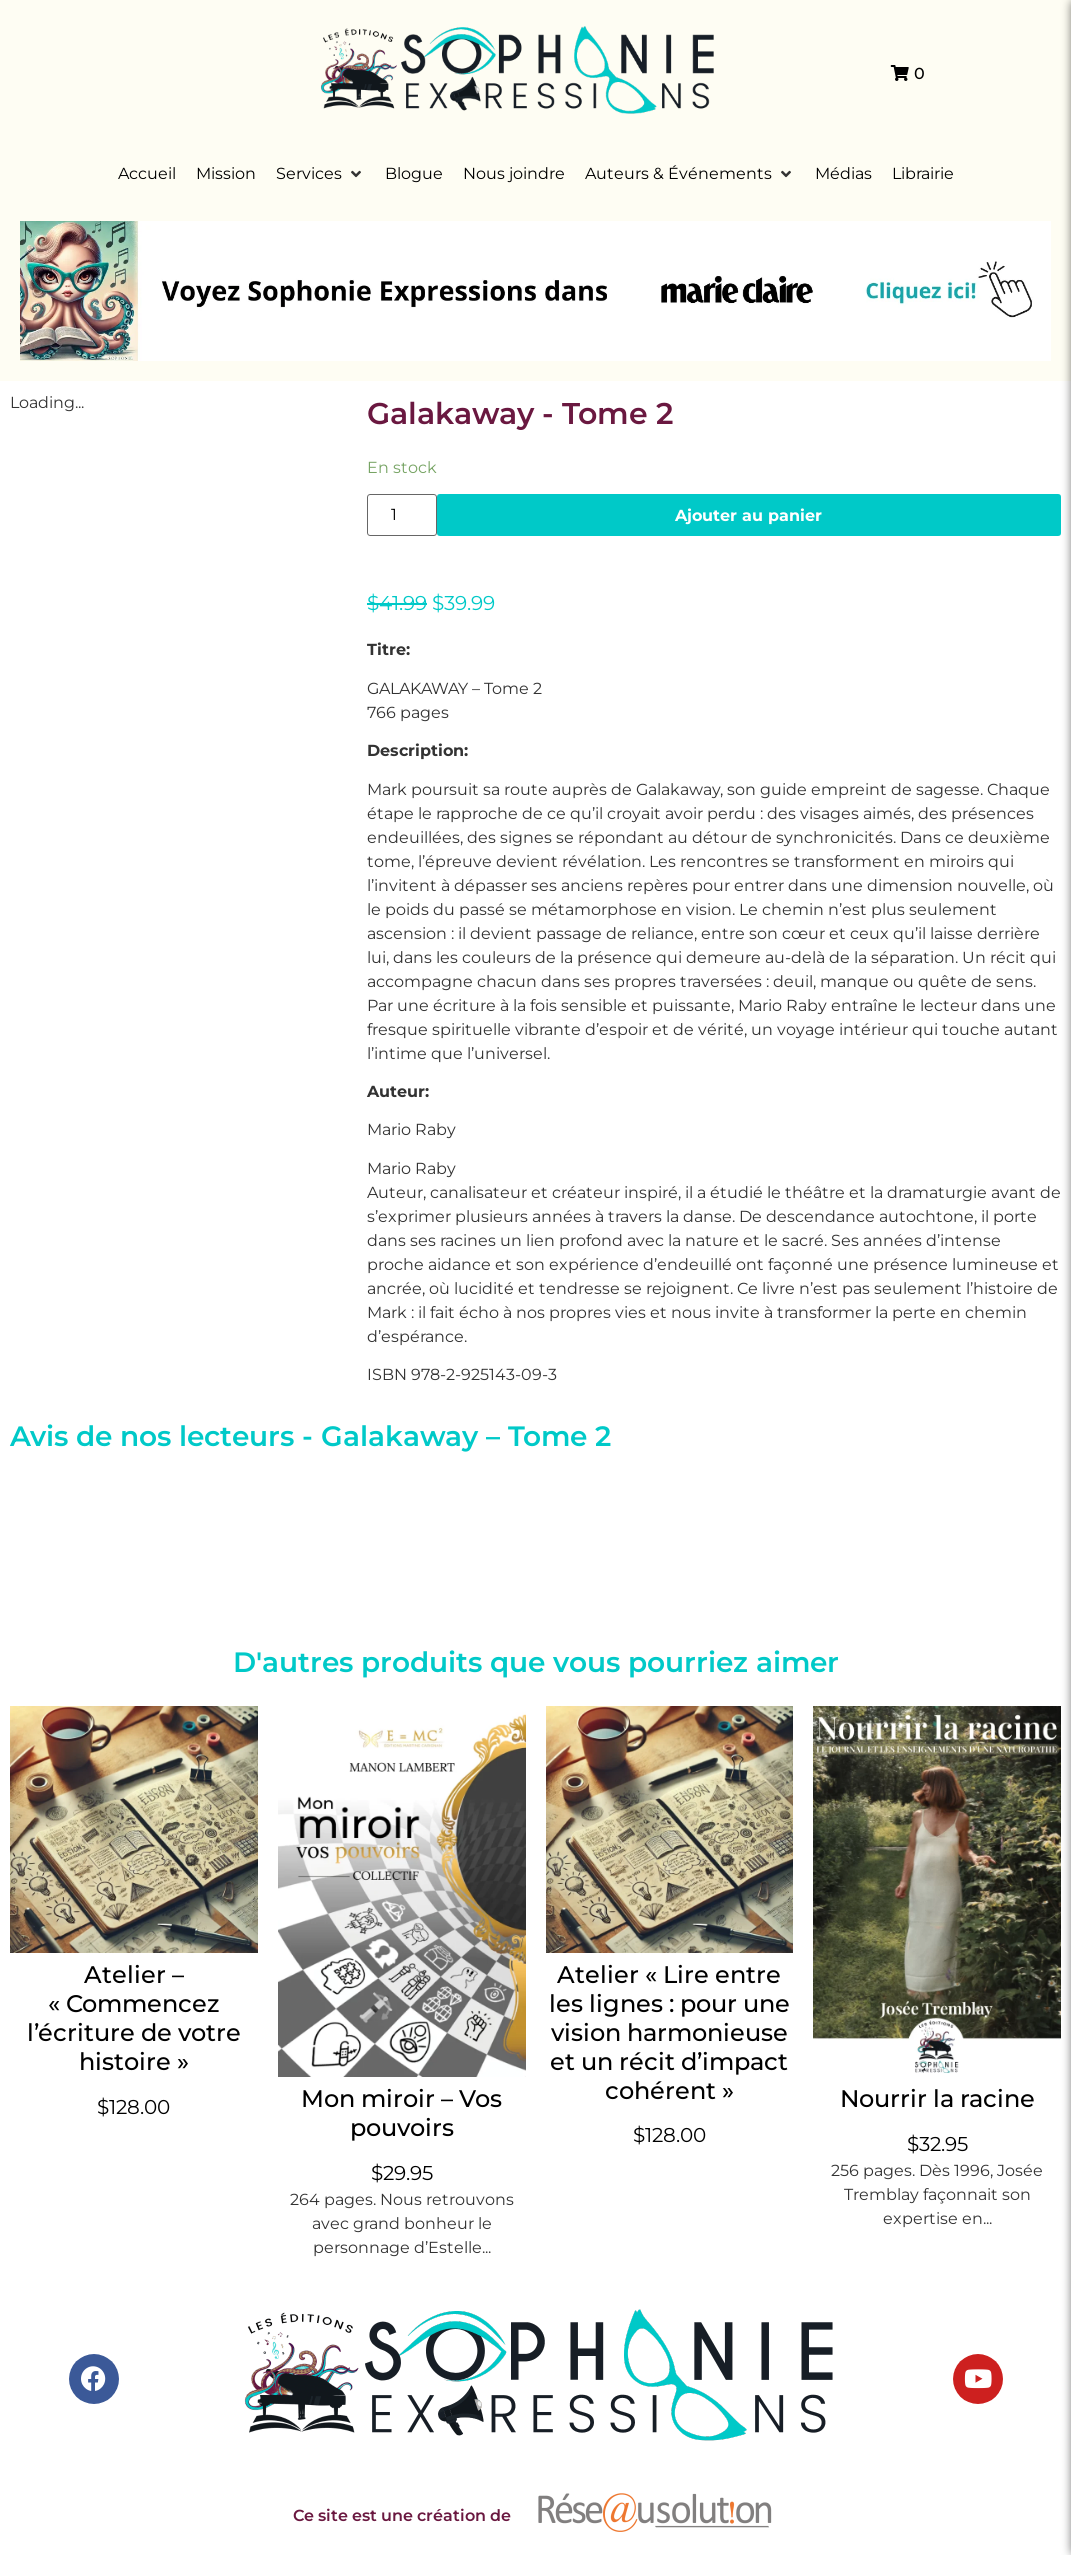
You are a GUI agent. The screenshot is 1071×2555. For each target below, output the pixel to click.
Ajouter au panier (748, 514)
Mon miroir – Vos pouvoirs (401, 2113)
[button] (320, 174)
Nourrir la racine (937, 2098)
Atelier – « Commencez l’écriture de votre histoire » (134, 2017)
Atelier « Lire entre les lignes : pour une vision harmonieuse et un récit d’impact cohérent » (669, 2032)
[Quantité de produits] (402, 515)
